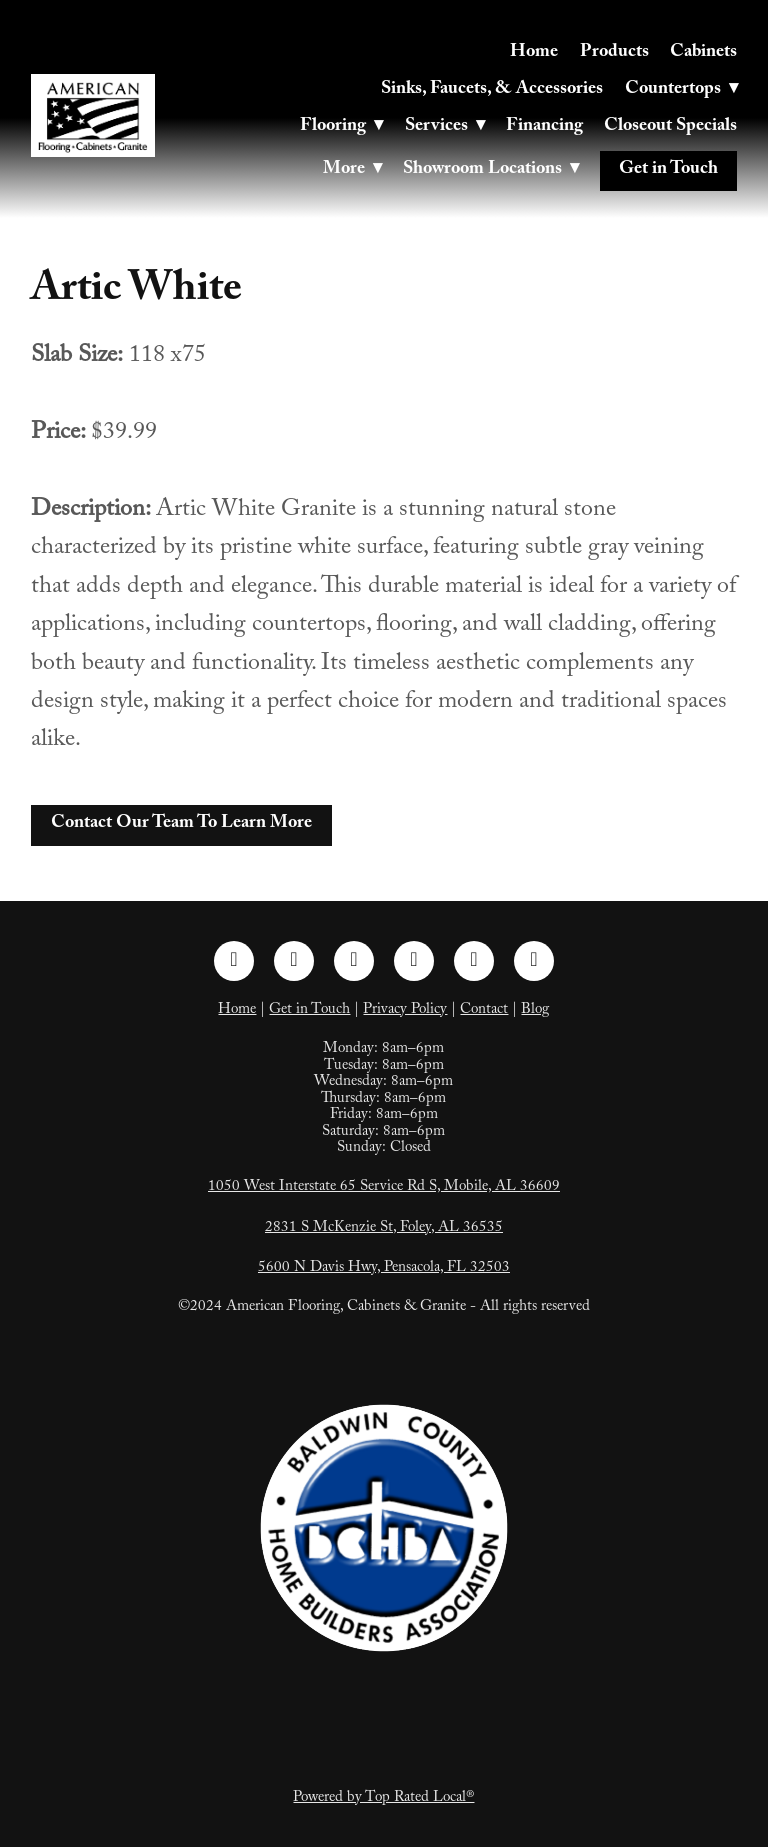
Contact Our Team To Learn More (181, 824)
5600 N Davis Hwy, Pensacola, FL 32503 (384, 1269)
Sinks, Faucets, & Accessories (492, 90)
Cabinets (703, 53)
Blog (535, 1011)
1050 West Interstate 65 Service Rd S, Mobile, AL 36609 (384, 1188)
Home (534, 53)
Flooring (341, 127)
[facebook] (234, 961)
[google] (534, 961)
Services (445, 127)
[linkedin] (354, 961)
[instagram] (294, 961)
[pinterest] (414, 961)
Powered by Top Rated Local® (383, 1799)
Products (614, 53)
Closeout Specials (670, 127)
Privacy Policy (405, 1011)
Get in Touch (668, 170)
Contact (484, 1011)
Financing (544, 127)
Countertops (681, 90)
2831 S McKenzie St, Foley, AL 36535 (384, 1229)
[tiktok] (474, 961)
